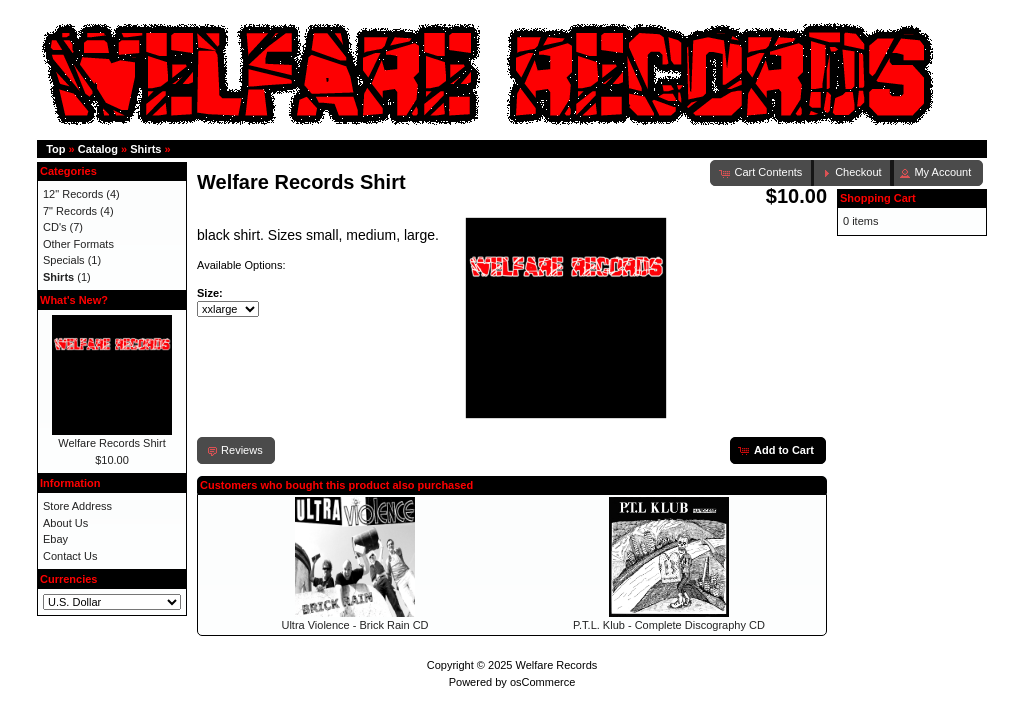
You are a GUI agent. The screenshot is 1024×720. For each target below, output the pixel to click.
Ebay (55, 539)
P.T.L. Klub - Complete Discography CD (669, 625)
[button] (852, 173)
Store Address (77, 506)
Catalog (98, 149)
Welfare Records (557, 665)
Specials (64, 260)
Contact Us (70, 556)
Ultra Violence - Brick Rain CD (354, 625)
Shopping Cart (878, 198)
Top (55, 149)
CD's (55, 227)
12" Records (73, 194)
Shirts (145, 149)
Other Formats (78, 244)
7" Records (70, 211)
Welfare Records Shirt (111, 443)
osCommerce (542, 682)
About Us (65, 523)
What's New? (74, 300)
